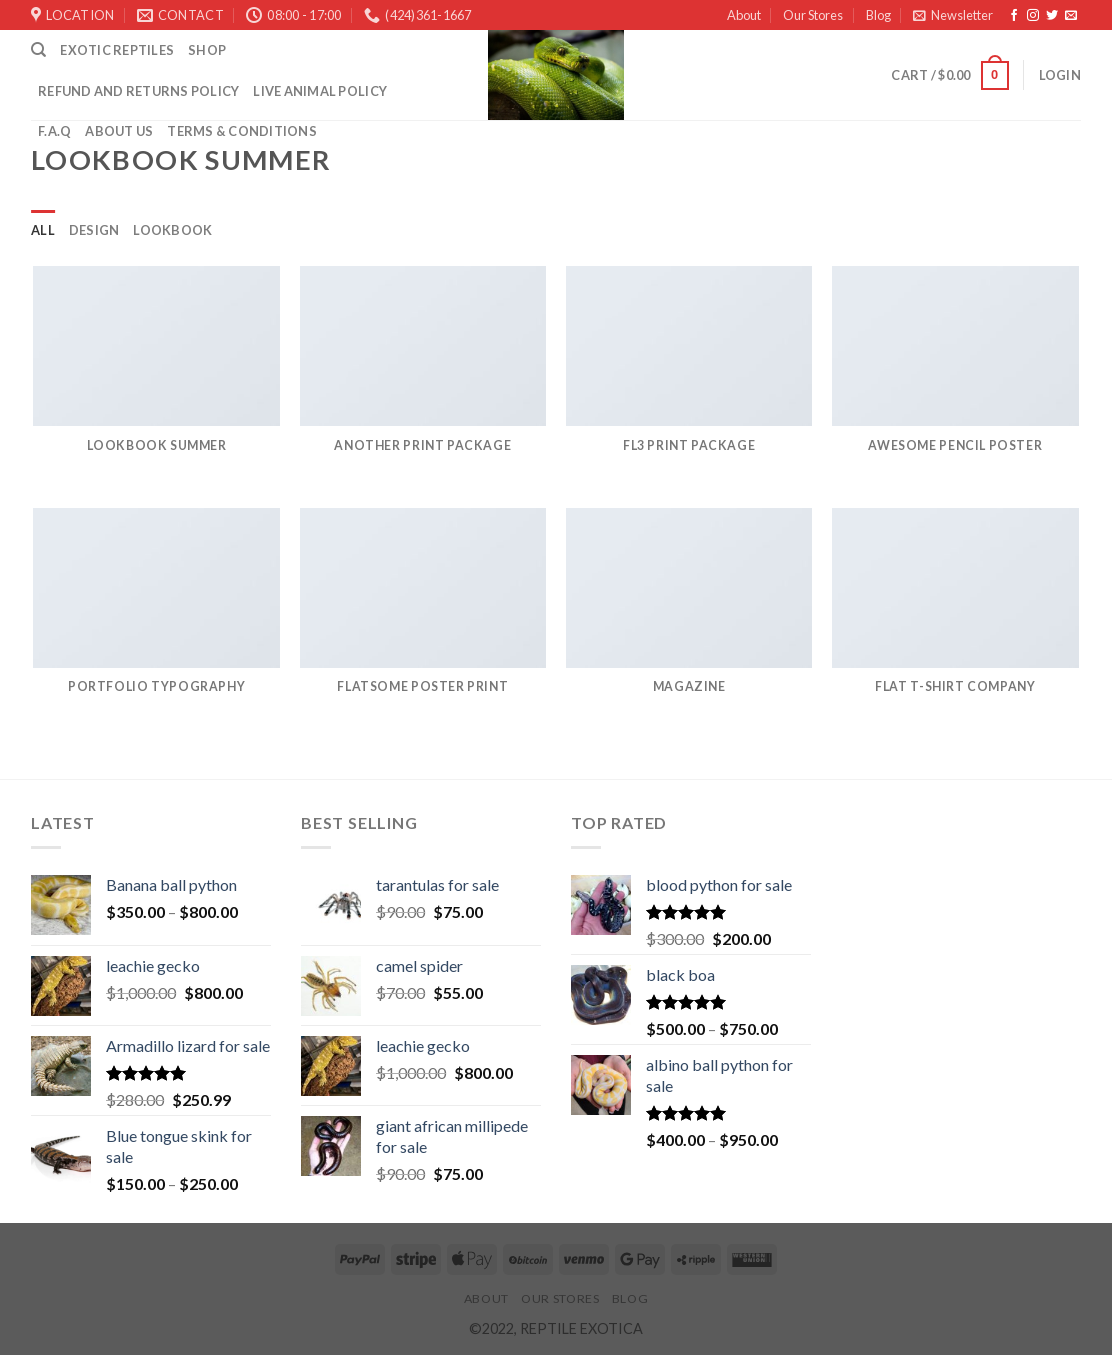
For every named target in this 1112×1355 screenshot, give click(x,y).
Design (94, 230)
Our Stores (813, 15)
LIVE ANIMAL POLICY (320, 91)
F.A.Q (54, 131)
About (744, 15)
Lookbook (172, 230)
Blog (878, 15)
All (43, 230)
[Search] (38, 50)
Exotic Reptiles (117, 50)
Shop (207, 50)
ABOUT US (119, 131)
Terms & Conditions (242, 131)
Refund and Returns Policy (138, 91)
